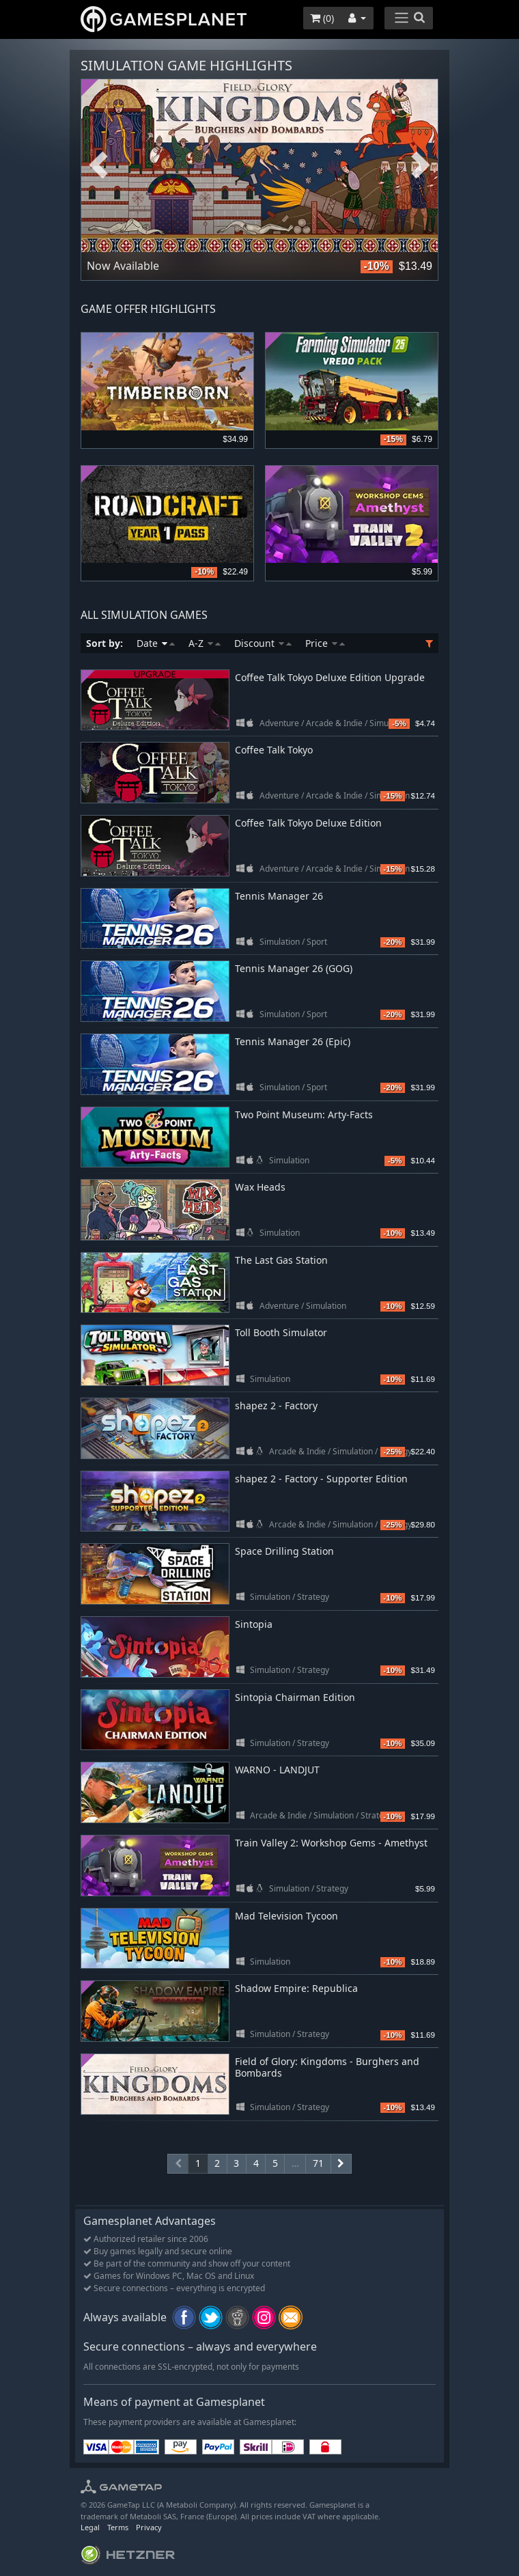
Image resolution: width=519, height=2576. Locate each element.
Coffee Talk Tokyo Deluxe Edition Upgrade (330, 677)
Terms (117, 2527)
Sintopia (253, 1624)
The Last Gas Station (281, 1260)
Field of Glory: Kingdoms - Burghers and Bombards (327, 2067)
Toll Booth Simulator (281, 1332)
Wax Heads (260, 1186)
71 (318, 2163)
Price (325, 643)
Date (156, 643)
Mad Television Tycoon (286, 1915)
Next (420, 165)
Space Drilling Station (284, 1551)
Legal (90, 2527)
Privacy (149, 2527)
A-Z (204, 643)
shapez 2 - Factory (276, 1405)
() (322, 18)
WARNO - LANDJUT (277, 1769)
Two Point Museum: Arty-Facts (304, 1114)
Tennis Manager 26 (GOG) (293, 968)
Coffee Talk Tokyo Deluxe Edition (308, 822)
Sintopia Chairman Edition (295, 1697)
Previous (98, 165)
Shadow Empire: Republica (296, 1988)
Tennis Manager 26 (279, 895)
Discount (263, 643)
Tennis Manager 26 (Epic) (292, 1041)
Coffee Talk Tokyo (274, 749)
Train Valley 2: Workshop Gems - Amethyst (331, 1842)
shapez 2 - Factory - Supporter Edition (321, 1478)
